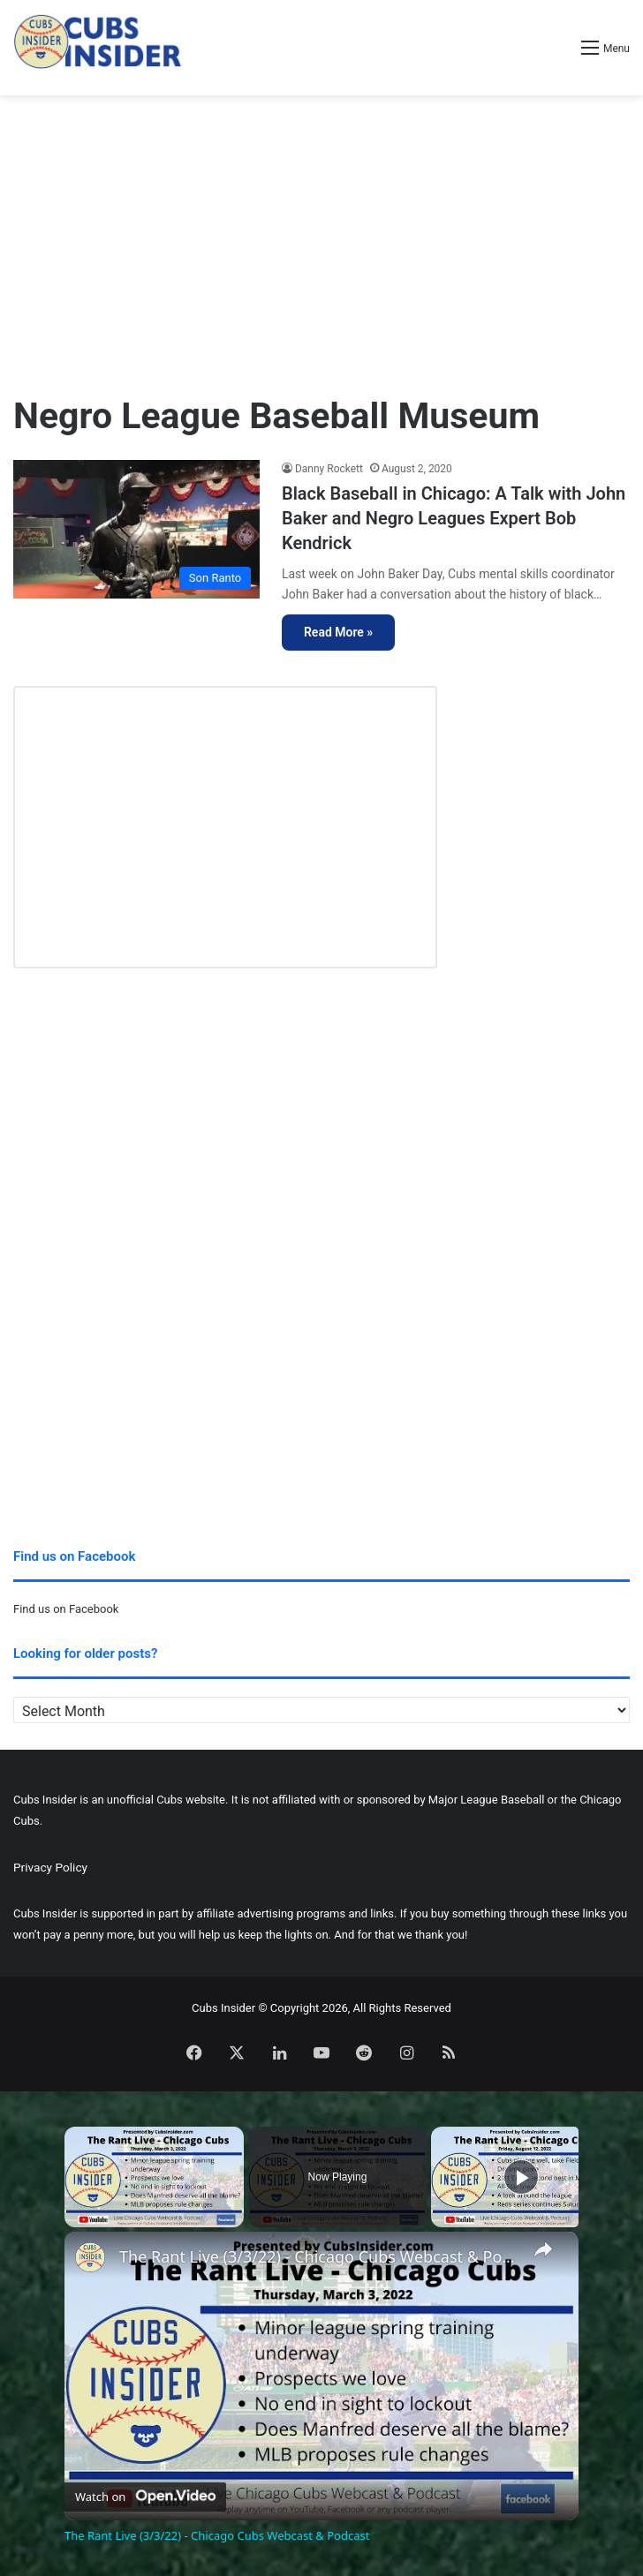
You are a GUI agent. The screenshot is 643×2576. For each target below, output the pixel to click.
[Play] (521, 2177)
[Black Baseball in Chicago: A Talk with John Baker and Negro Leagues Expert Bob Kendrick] (136, 529)
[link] (92, 2260)
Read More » (338, 632)
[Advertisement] (321, 236)
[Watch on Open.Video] (145, 2495)
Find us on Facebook (65, 1609)
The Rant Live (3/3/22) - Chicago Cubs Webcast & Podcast (318, 2257)
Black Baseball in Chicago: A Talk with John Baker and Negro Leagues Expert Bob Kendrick (453, 518)
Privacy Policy (50, 1867)
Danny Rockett (329, 469)
